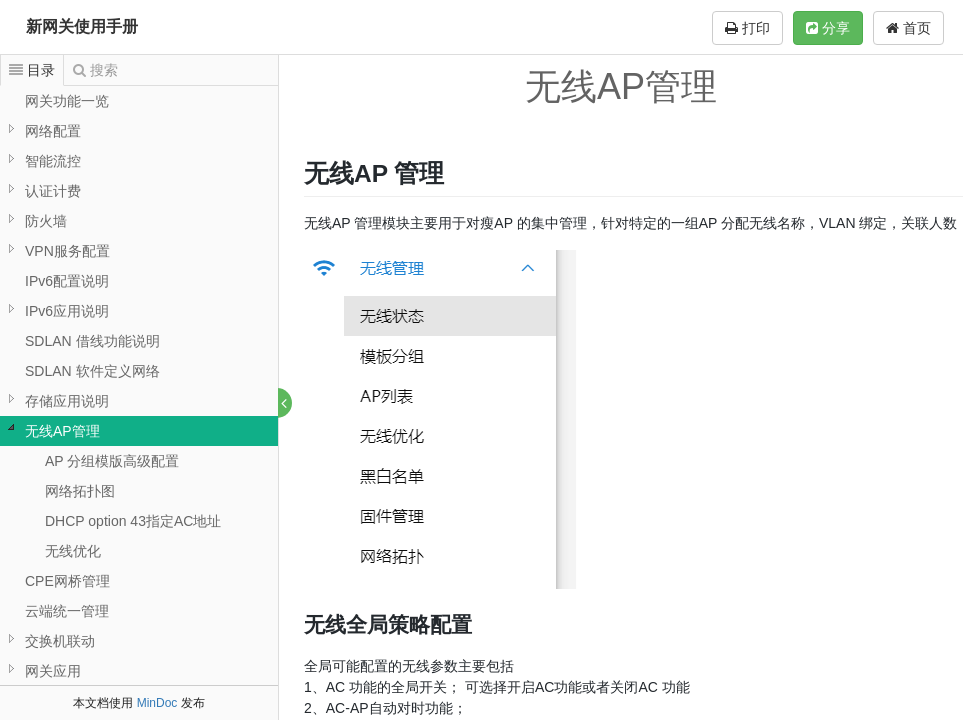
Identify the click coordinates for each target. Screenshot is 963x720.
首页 (908, 28)
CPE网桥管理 (67, 581)
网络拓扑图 (80, 491)
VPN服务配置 (67, 251)
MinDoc (157, 703)
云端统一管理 (67, 611)
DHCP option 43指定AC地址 (133, 521)
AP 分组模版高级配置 (112, 461)
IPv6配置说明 (67, 281)
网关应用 (53, 671)
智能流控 (53, 161)
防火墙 (46, 221)
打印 (747, 28)
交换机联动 (60, 641)
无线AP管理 (62, 431)
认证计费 (53, 191)
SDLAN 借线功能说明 (92, 341)
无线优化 (73, 551)
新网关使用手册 (82, 26)
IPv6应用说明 (67, 311)
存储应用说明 (67, 401)
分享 (828, 28)
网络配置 (53, 131)
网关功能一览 (67, 101)
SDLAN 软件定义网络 (92, 371)
